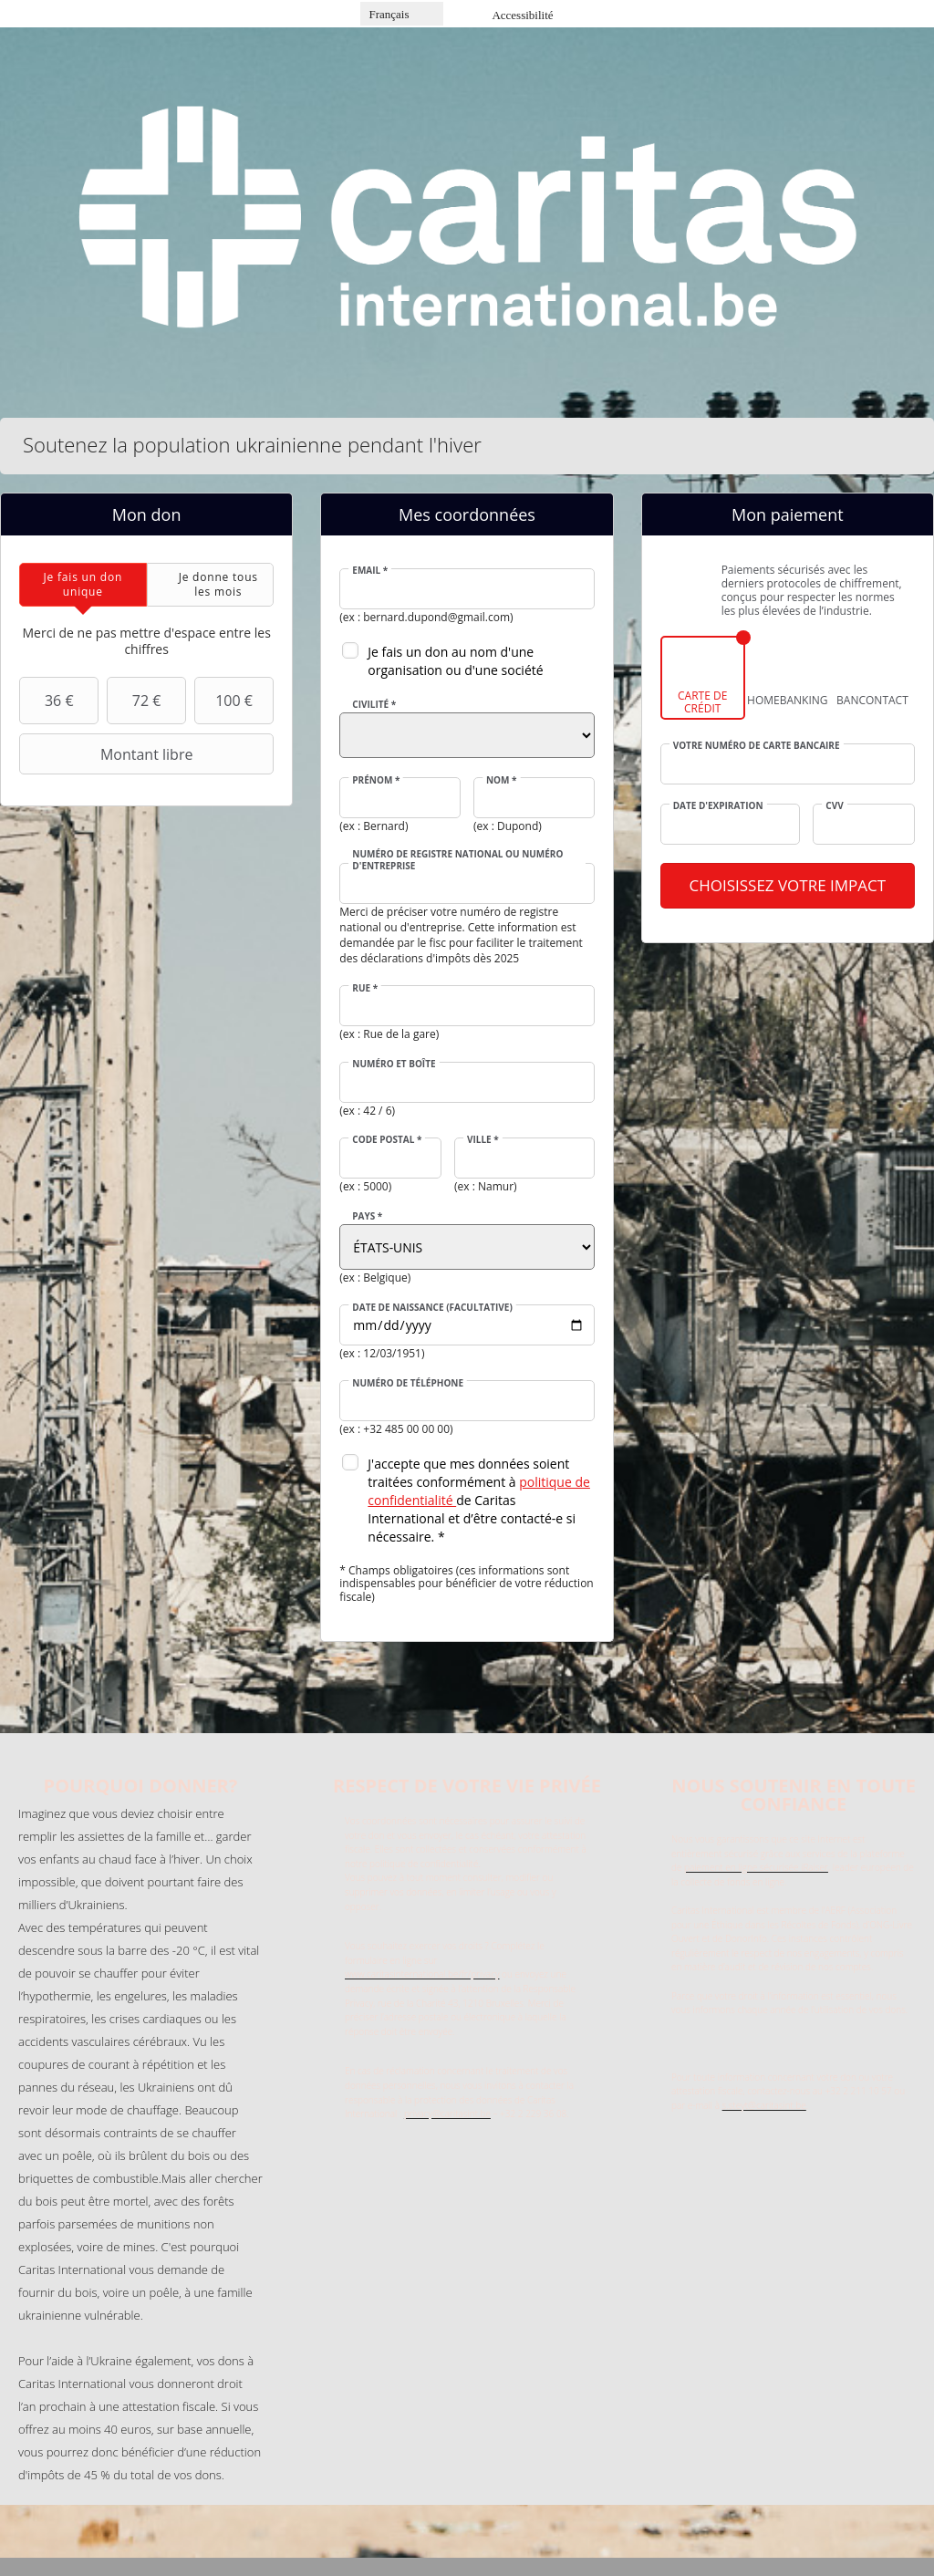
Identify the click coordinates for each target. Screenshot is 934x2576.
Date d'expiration (718, 805)
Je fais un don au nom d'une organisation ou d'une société (455, 661)
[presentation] (83, 584)
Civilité (374, 704)
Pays (367, 1215)
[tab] (83, 584)
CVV (834, 805)
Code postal (386, 1139)
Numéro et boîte (393, 1063)
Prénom (376, 779)
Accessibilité (522, 15)
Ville (483, 1139)
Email (370, 570)
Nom (501, 779)
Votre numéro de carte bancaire (756, 745)
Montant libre (108, 754)
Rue (365, 987)
